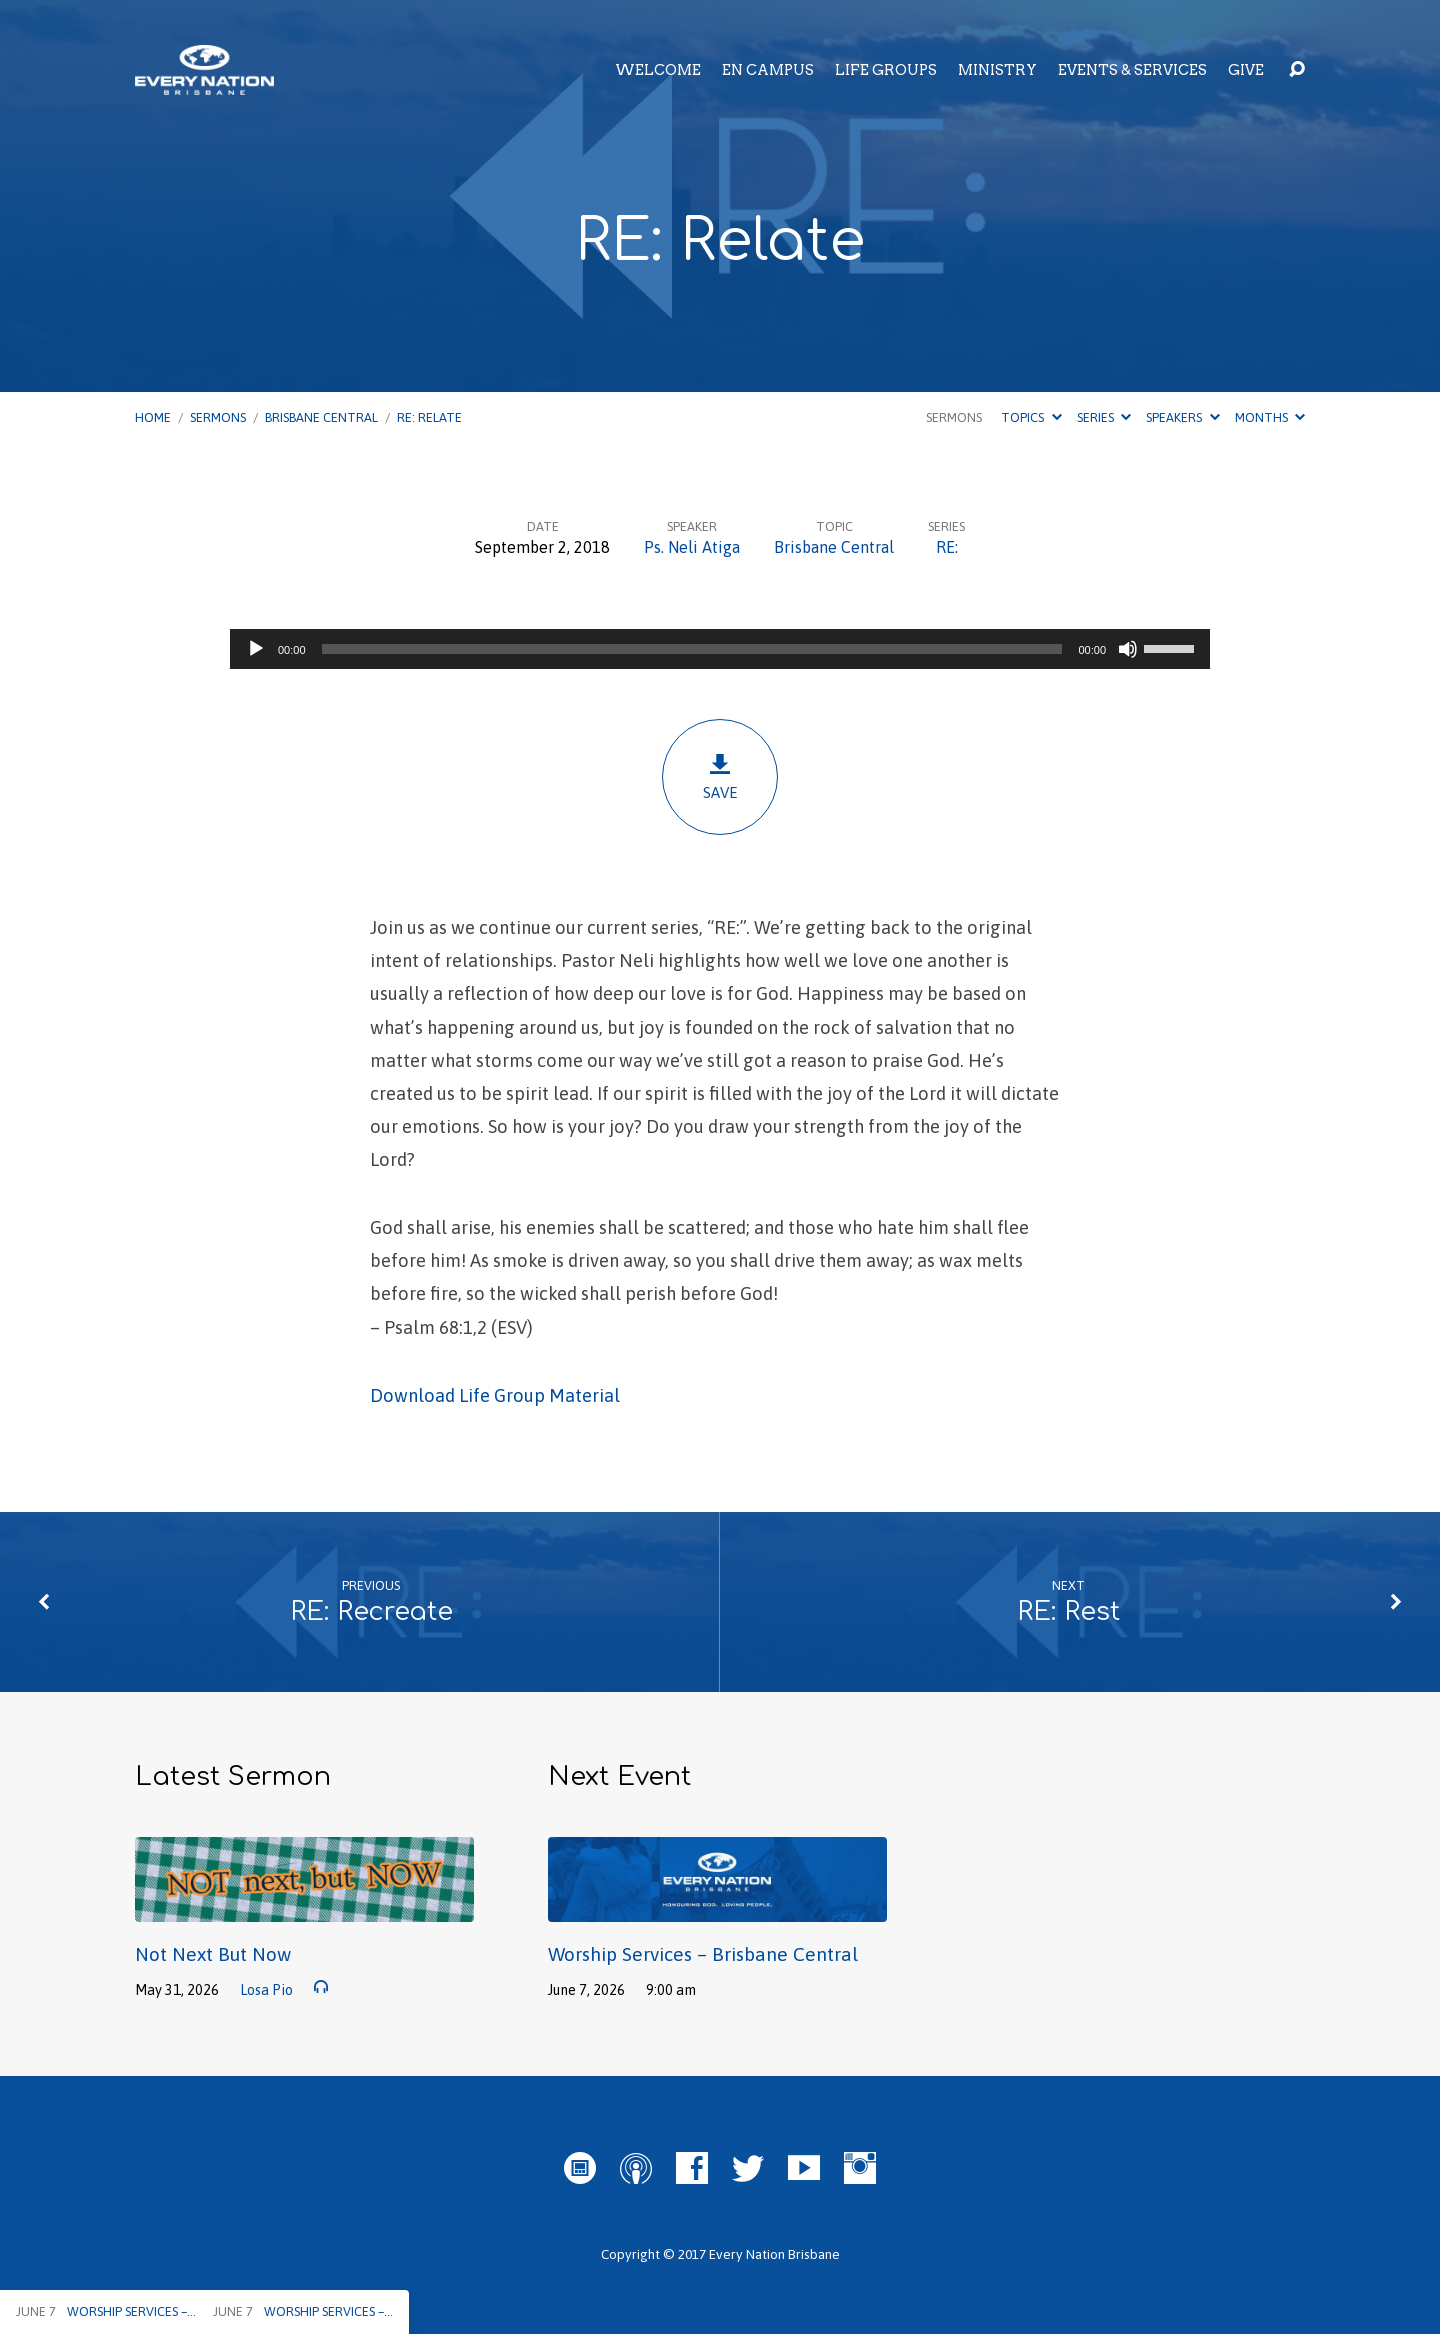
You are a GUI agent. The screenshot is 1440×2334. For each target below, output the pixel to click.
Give (1246, 70)
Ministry (997, 70)
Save (720, 776)
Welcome (658, 70)
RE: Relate (429, 417)
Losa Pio (266, 1990)
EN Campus (768, 70)
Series (1104, 417)
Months (1270, 417)
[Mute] (1128, 649)
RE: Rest (1068, 1611)
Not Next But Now (213, 1954)
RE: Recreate (371, 1611)
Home (153, 417)
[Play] (256, 649)
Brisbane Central (321, 417)
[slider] (692, 649)
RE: (947, 547)
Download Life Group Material (495, 1395)
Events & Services (1132, 70)
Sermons (218, 417)
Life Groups (886, 70)
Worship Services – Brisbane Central (703, 1954)
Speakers (1182, 417)
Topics (1031, 417)
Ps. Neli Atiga (692, 547)
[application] (720, 649)
